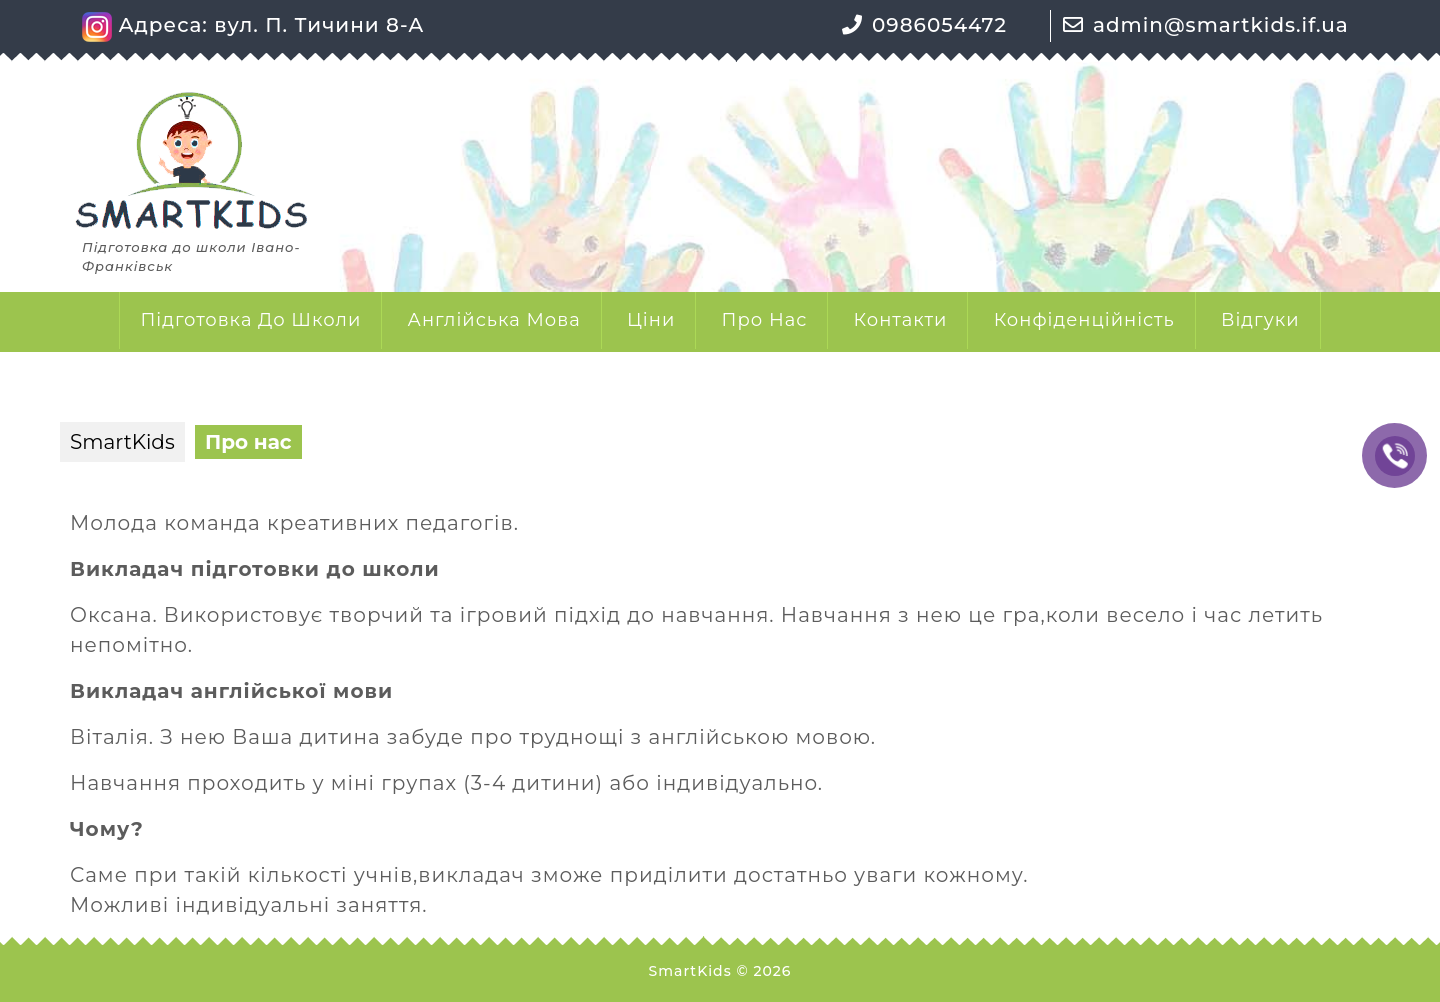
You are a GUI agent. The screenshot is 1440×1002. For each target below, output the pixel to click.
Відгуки (1260, 320)
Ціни (651, 320)
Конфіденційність (1084, 320)
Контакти (901, 320)
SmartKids (122, 442)
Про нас (765, 320)
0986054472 (939, 25)
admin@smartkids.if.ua (1221, 25)
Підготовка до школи (250, 320)
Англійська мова (494, 320)
